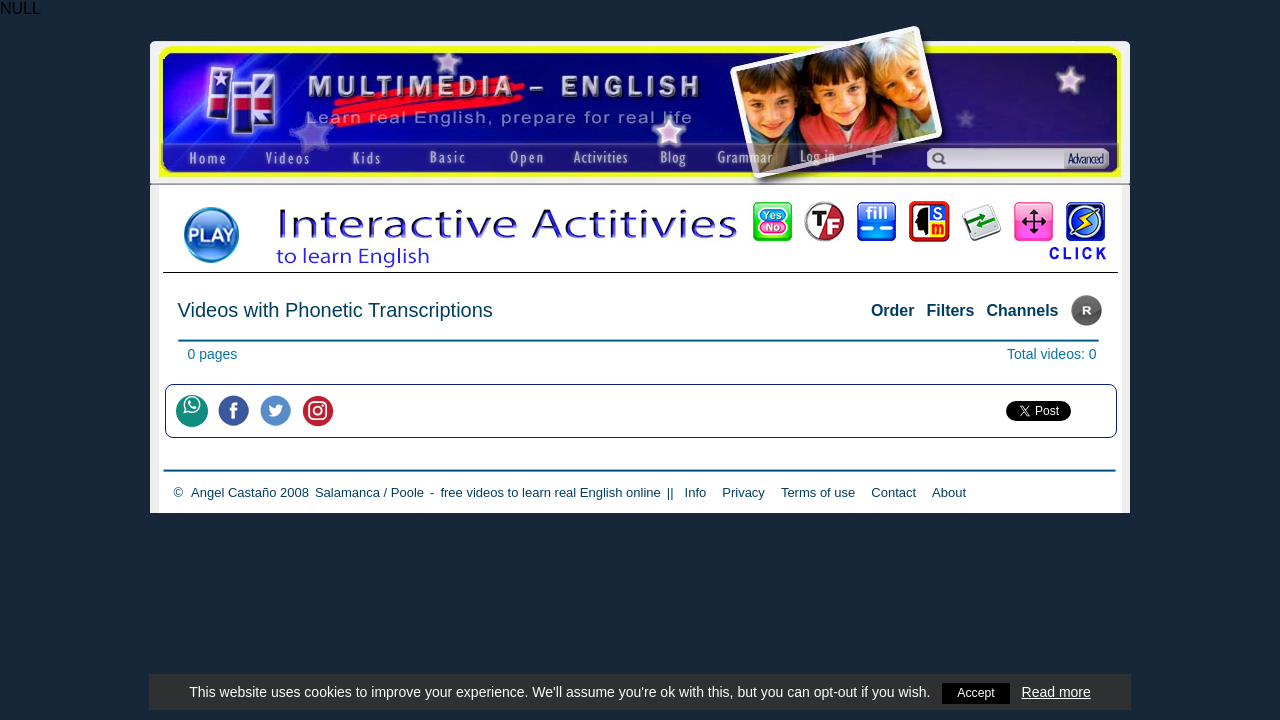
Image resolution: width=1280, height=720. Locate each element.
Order (893, 310)
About (949, 492)
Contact (893, 492)
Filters (950, 310)
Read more (1058, 692)
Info (696, 492)
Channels (1022, 310)
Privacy (743, 492)
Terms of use (818, 492)
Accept (976, 692)
